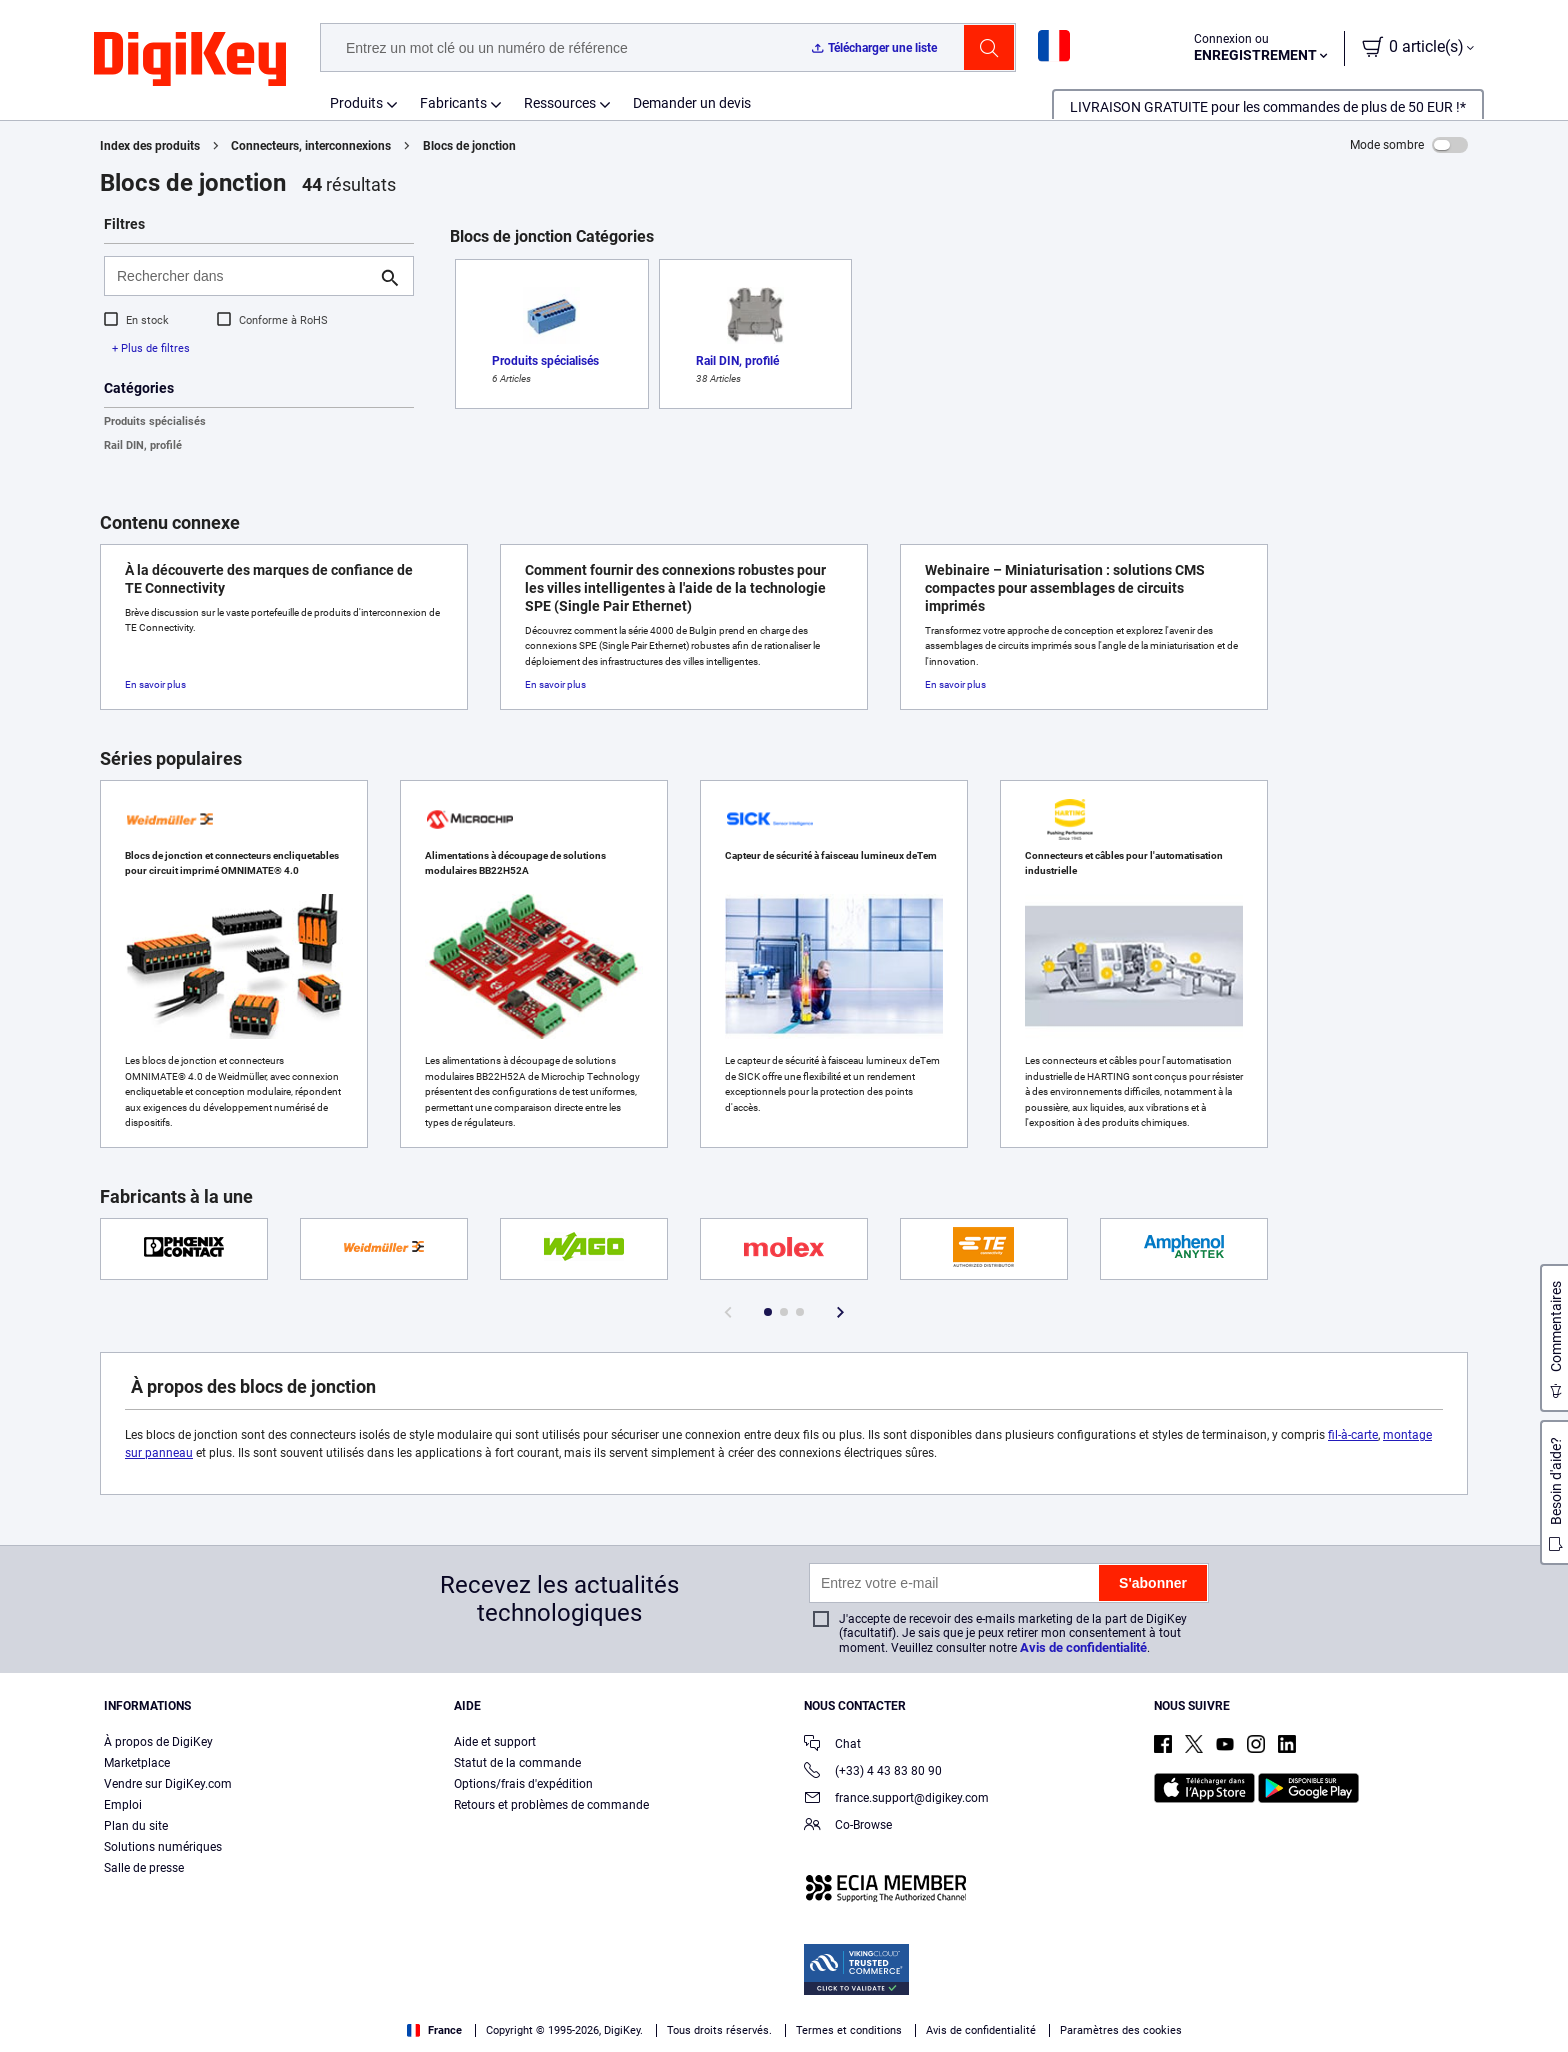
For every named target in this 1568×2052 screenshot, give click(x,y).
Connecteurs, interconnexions (311, 146)
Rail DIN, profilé (143, 445)
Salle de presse (144, 1868)
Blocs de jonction (469, 146)
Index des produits (150, 146)
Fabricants (453, 103)
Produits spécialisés (155, 421)
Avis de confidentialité (1083, 1647)
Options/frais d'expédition (523, 1784)
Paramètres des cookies (1121, 2030)
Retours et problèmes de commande (551, 1805)
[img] (190, 60)
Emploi (123, 1805)
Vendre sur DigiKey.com (168, 1784)
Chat (832, 1745)
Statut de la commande (517, 1763)
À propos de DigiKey (158, 1742)
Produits (356, 103)
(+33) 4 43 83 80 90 (873, 1772)
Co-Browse (848, 1826)
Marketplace (137, 1763)
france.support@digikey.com (896, 1799)
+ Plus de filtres (151, 348)
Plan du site (136, 1826)
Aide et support (495, 1742)
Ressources (560, 103)
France (434, 2030)
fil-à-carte (1353, 1435)
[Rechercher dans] (243, 276)
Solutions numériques (163, 1847)
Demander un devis (692, 103)
